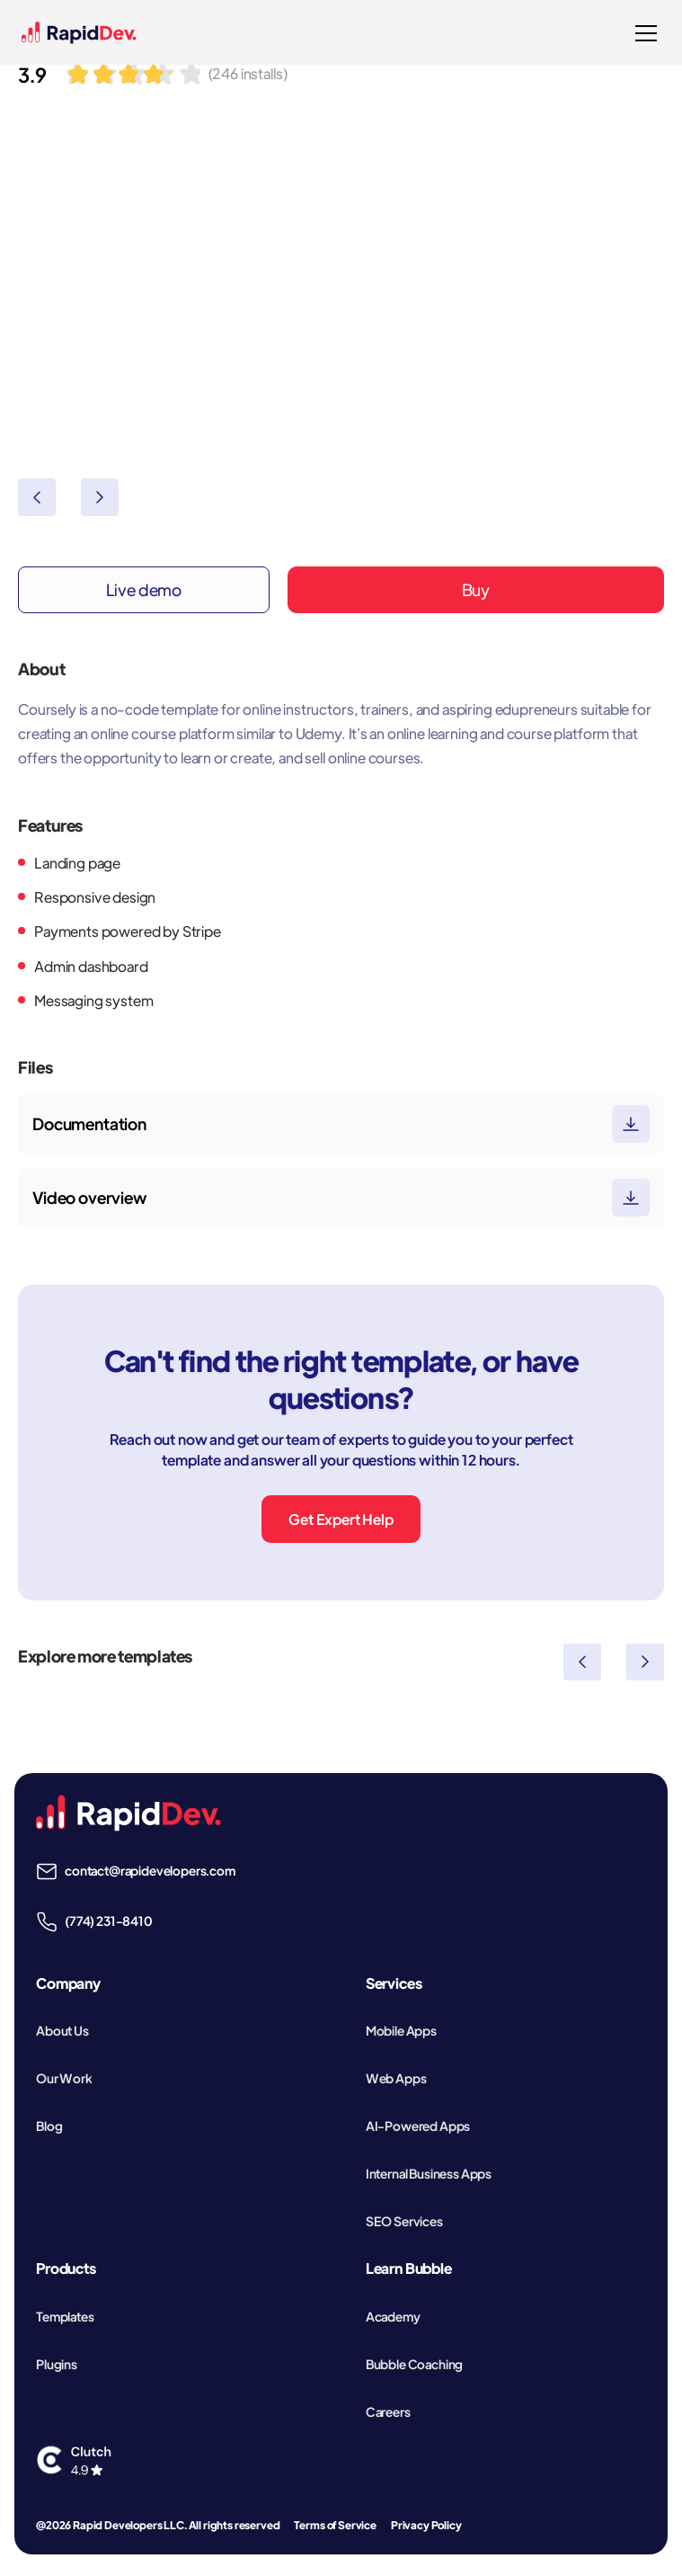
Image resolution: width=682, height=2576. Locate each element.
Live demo (144, 589)
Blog (49, 2125)
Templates (65, 2316)
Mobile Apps (401, 2030)
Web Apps (396, 2078)
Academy (393, 2316)
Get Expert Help (341, 1519)
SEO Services (404, 2221)
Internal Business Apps (429, 2173)
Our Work (64, 2078)
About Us (62, 2030)
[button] (642, 33)
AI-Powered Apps (418, 2125)
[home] (79, 33)
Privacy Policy (426, 2525)
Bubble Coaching (415, 2364)
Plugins (56, 2364)
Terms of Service (335, 2525)
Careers (388, 2411)
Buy (476, 589)
